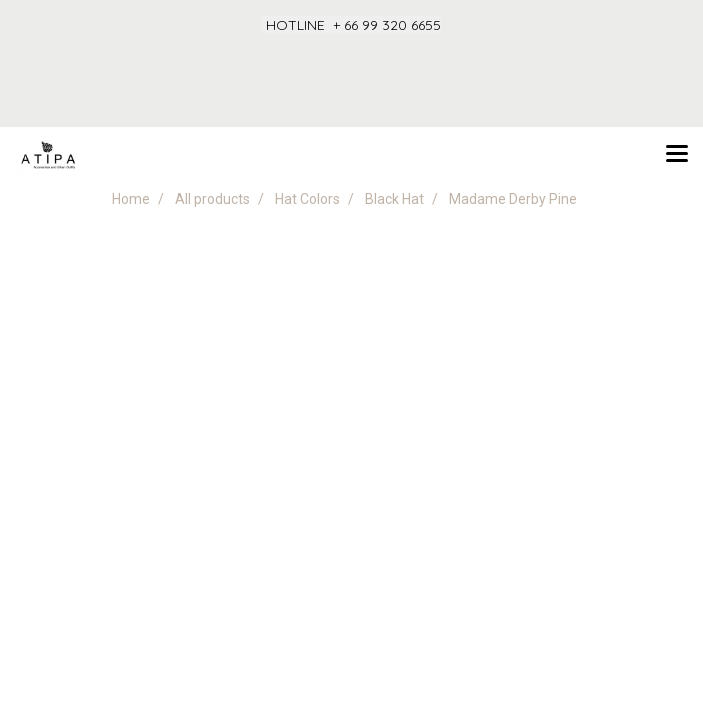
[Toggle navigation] (677, 155)
